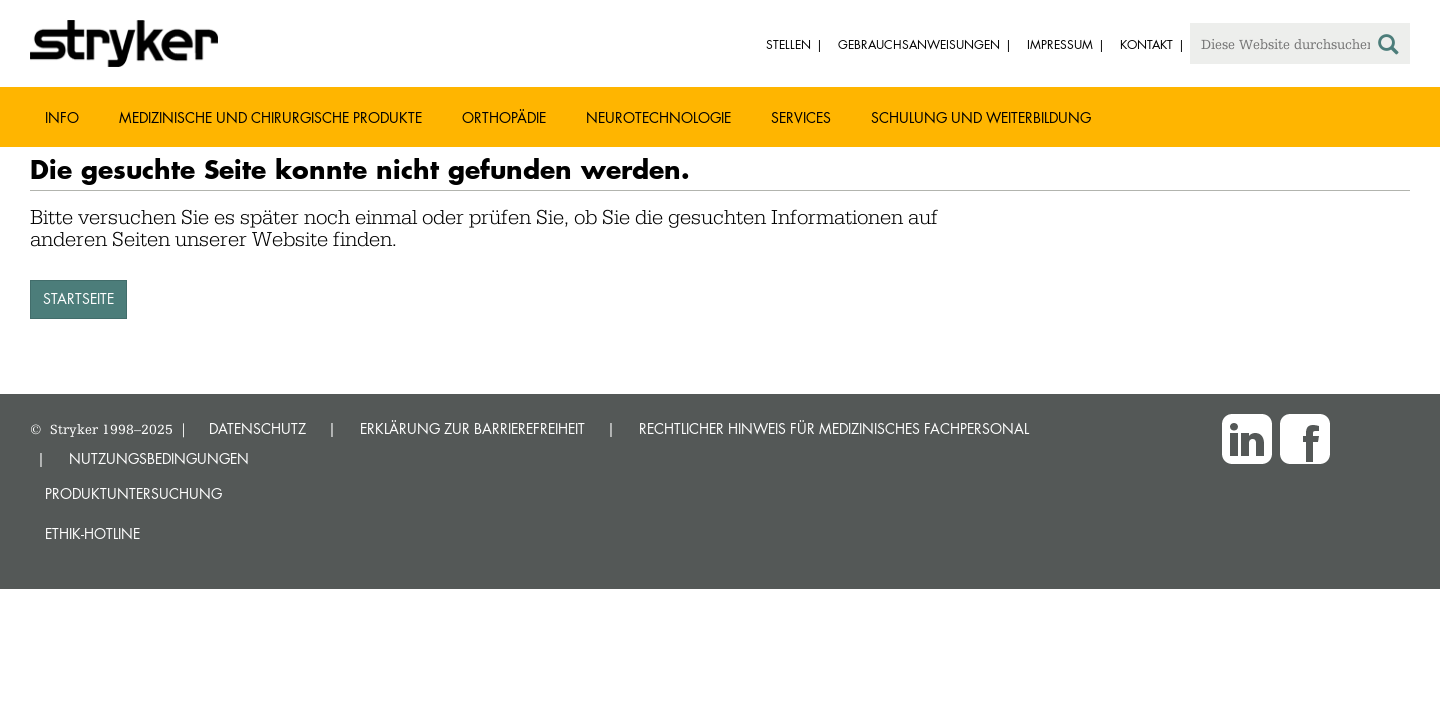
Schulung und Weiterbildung (981, 117)
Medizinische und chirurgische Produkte (270, 117)
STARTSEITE (78, 298)
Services (801, 117)
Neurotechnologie (658, 117)
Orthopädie (504, 117)
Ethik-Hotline (92, 533)
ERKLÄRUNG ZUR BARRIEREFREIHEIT (472, 428)
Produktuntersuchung (133, 493)
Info (62, 117)
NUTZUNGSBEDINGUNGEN (159, 458)
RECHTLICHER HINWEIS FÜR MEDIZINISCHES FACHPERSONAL (834, 428)
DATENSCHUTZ (257, 428)
